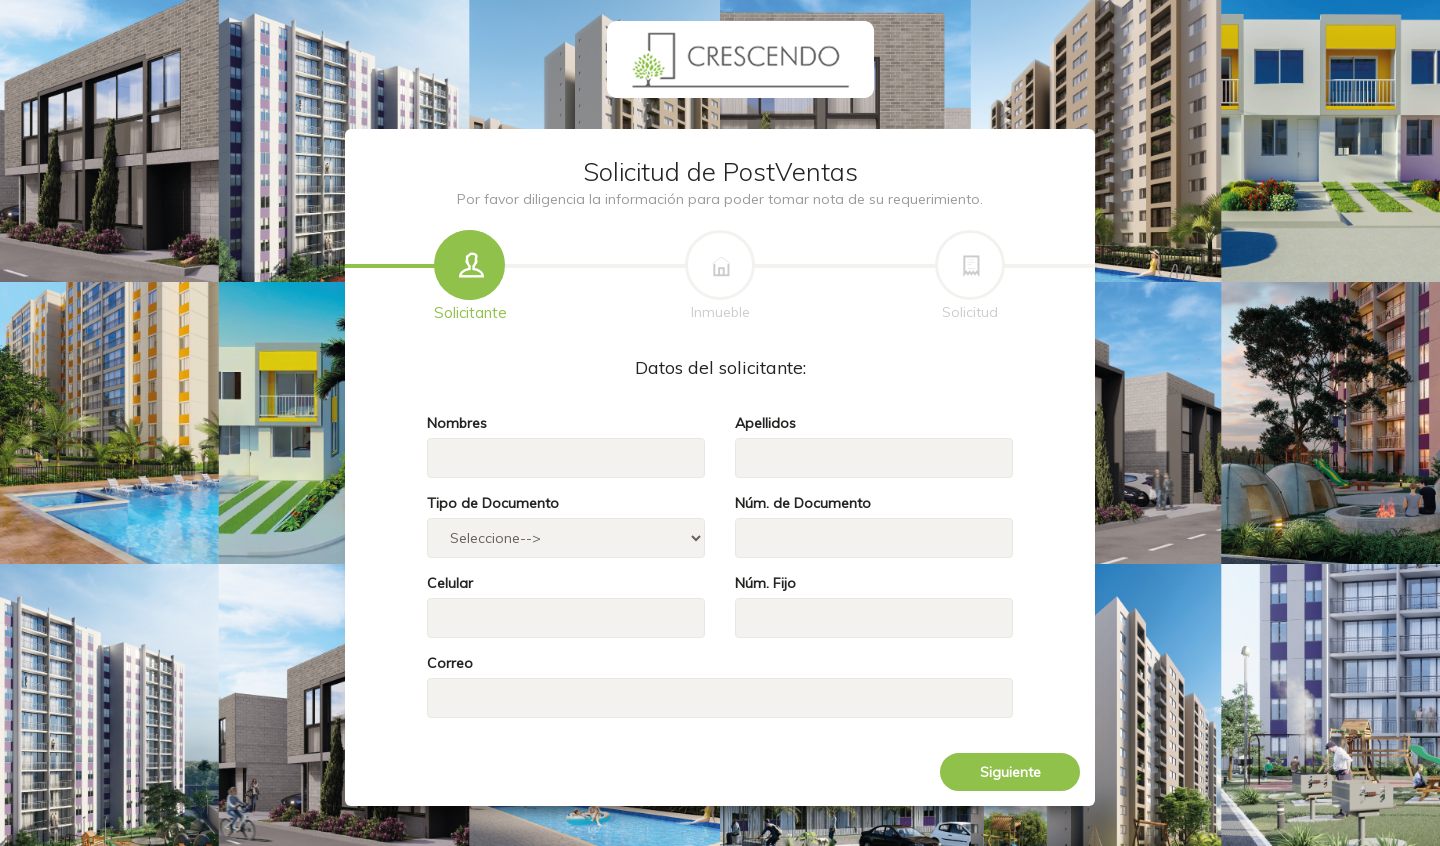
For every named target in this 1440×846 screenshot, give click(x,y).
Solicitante (470, 277)
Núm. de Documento (803, 503)
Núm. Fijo (765, 583)
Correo (450, 663)
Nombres (457, 423)
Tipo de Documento (493, 503)
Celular (450, 583)
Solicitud (970, 276)
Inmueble (720, 276)
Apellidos (765, 423)
